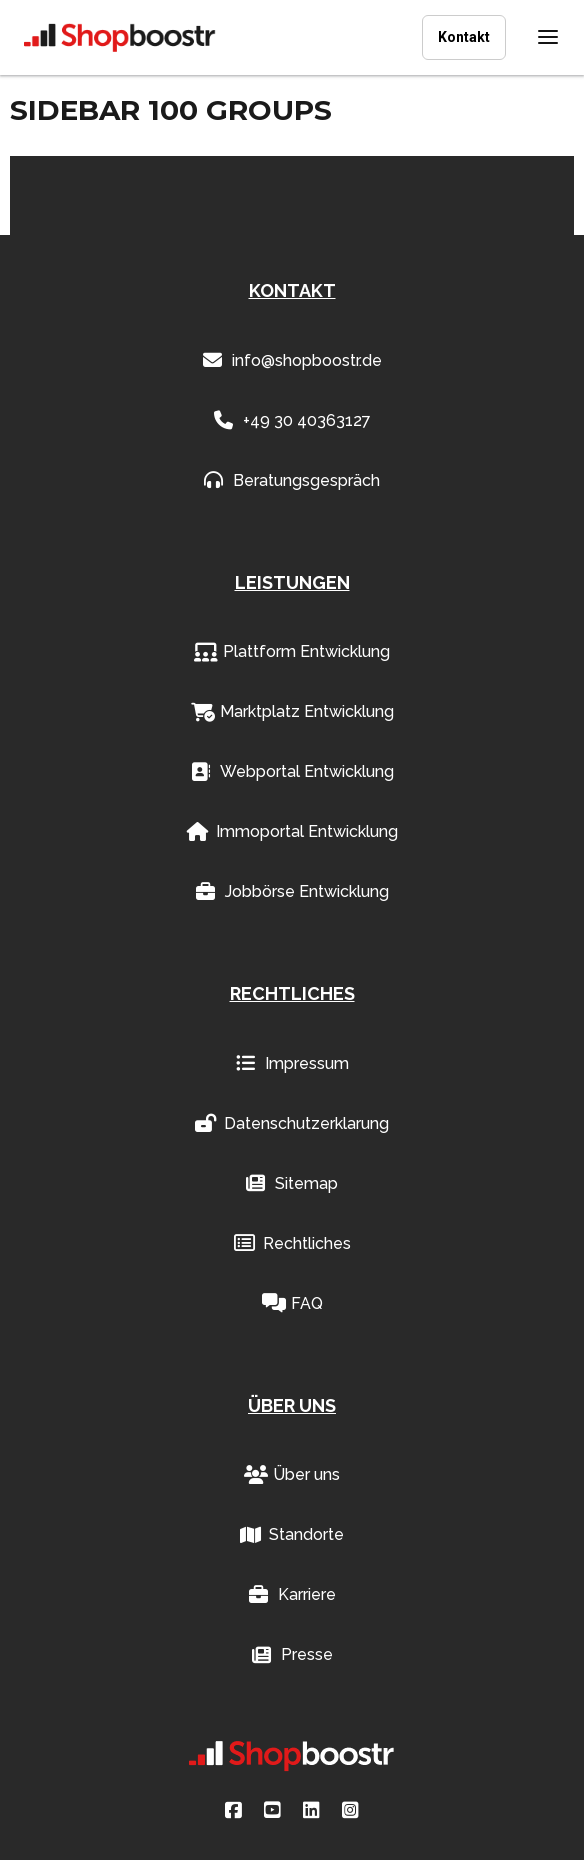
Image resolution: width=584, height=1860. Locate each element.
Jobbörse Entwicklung (292, 892)
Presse (292, 1655)
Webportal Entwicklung (292, 772)
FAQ (292, 1304)
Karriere (292, 1595)
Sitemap (292, 1184)
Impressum (292, 1064)
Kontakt (464, 37)
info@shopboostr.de (292, 361)
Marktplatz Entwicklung (292, 712)
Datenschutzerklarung (292, 1124)
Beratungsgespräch (292, 481)
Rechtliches (292, 1244)
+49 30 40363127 (292, 421)
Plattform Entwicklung (292, 652)
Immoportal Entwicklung (292, 832)
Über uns (292, 1475)
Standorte (292, 1535)
